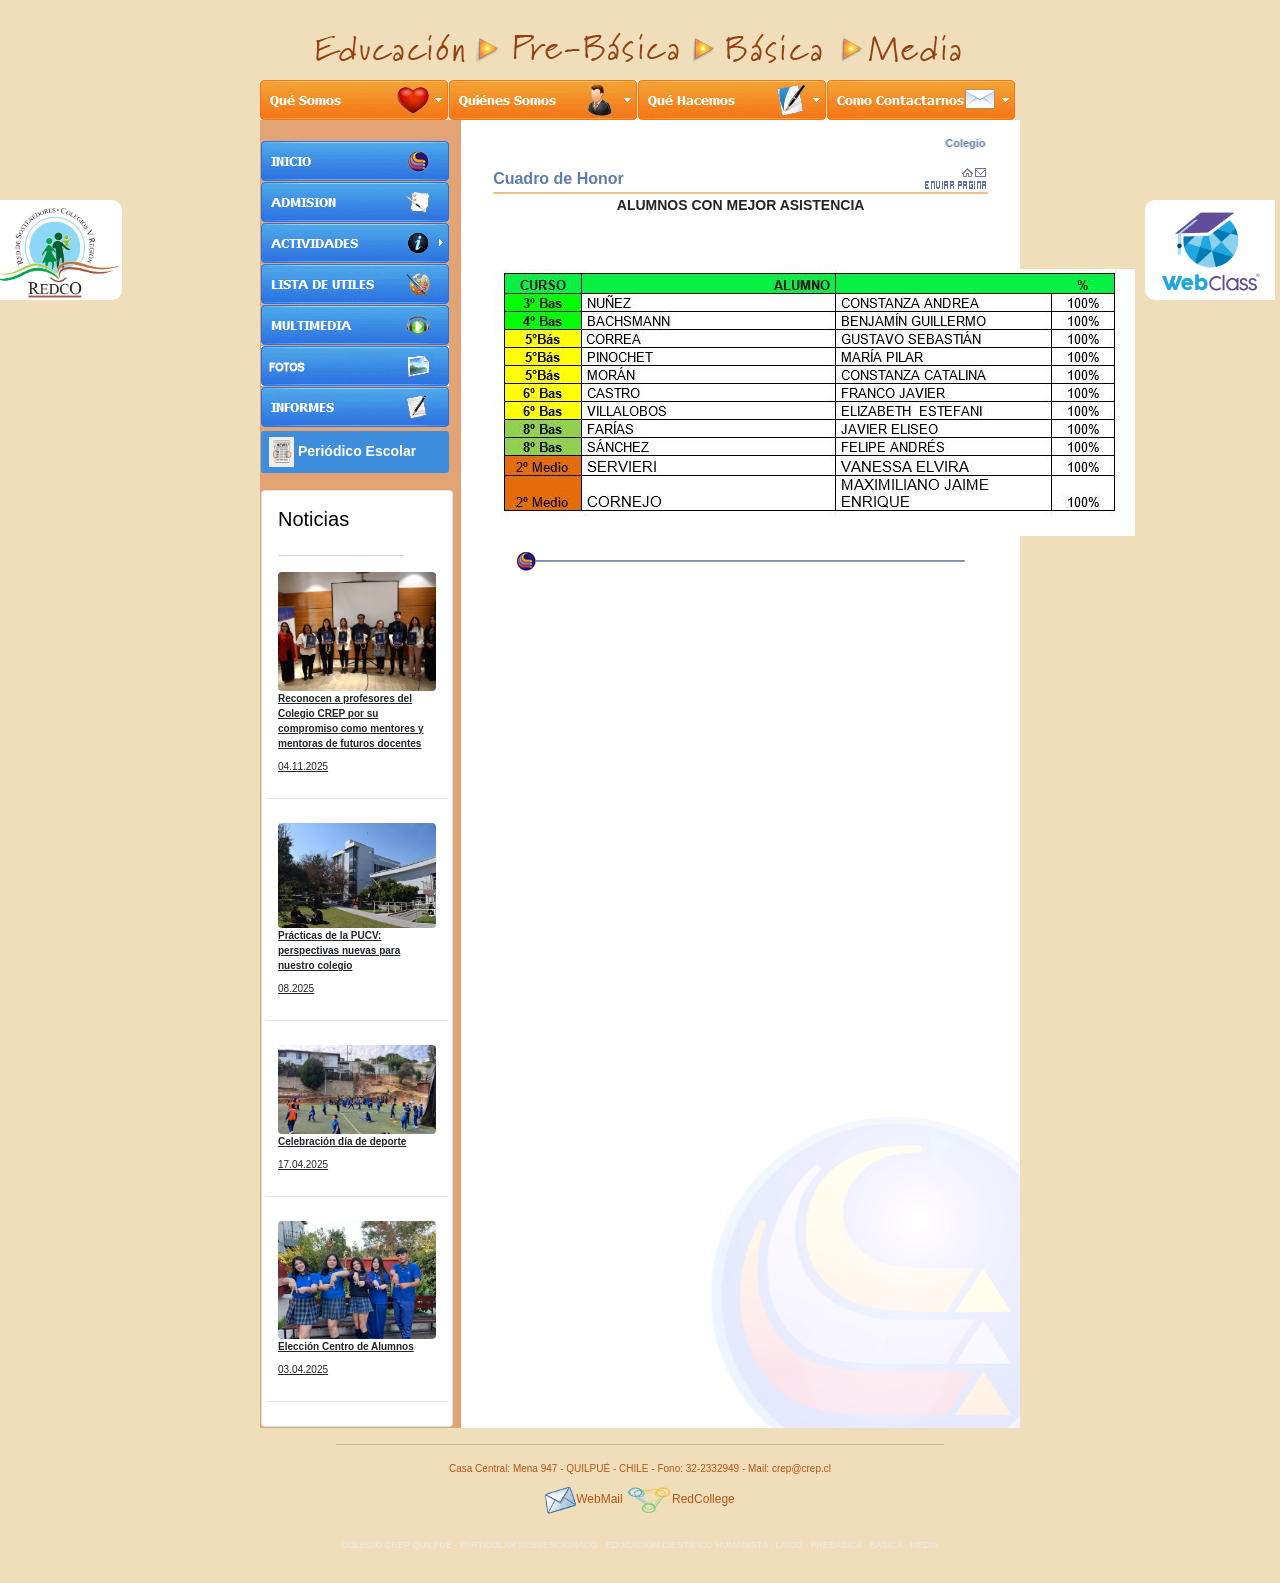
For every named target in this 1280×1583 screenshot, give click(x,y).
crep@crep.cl (801, 1468)
